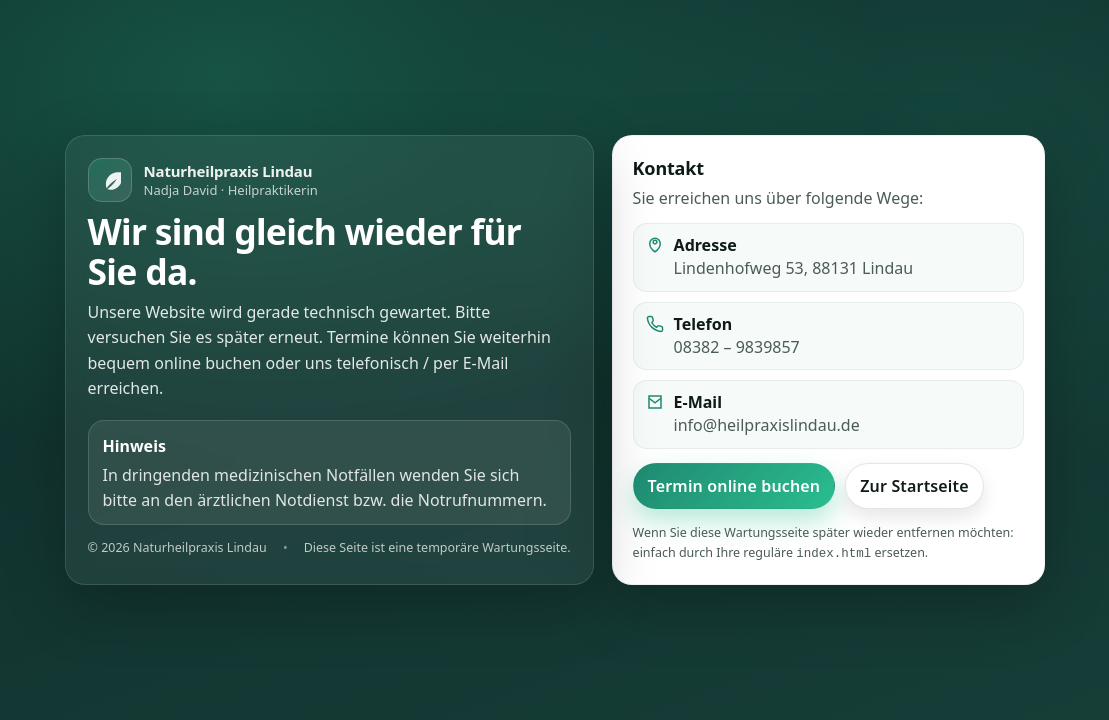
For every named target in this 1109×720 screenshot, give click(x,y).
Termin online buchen (734, 487)
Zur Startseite (914, 487)
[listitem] (828, 337)
